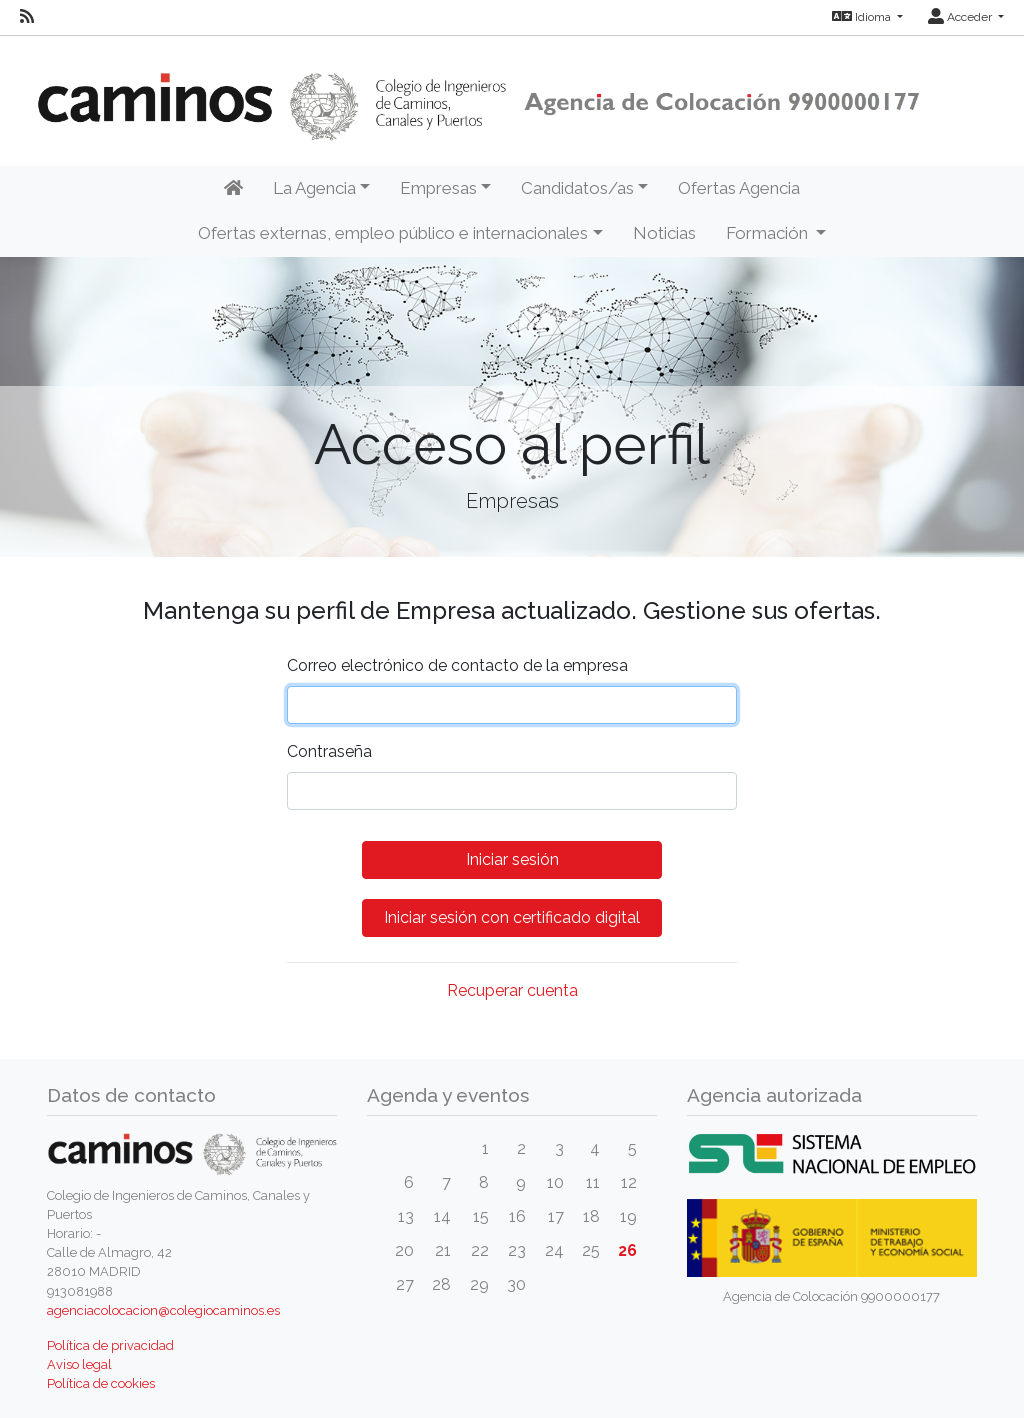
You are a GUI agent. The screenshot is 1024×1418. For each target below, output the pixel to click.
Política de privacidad (110, 1345)
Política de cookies (101, 1383)
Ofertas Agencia (739, 188)
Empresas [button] (438, 188)
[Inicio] (233, 189)
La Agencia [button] (314, 188)
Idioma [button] (863, 17)
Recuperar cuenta (512, 990)
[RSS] (27, 17)
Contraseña (329, 751)
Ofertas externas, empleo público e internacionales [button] (393, 233)
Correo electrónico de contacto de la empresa (457, 665)
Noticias (664, 233)
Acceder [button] (961, 17)
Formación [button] (769, 233)
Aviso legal (79, 1364)
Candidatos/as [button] (577, 188)
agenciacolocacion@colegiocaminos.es (163, 1310)
